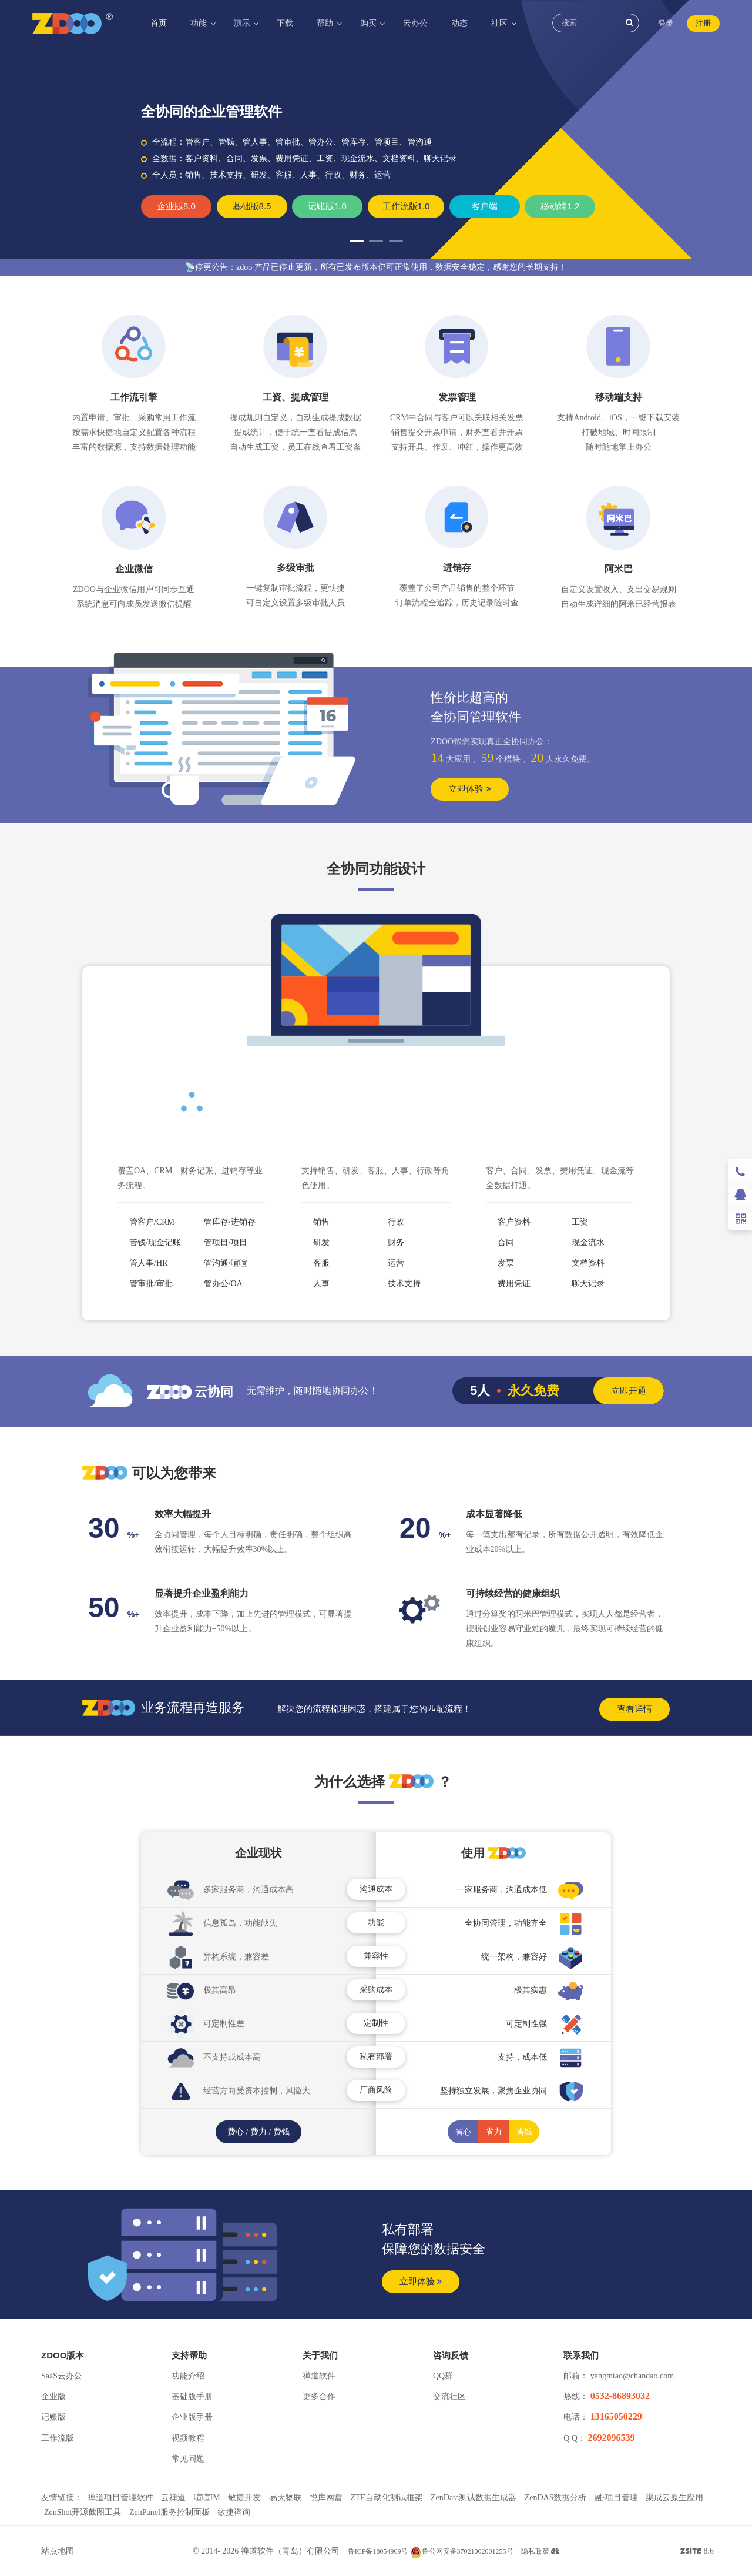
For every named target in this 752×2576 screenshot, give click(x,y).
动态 (459, 23)
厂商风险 (376, 2090)
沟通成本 (376, 1889)
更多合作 (319, 2396)
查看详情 (634, 1709)
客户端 (484, 206)
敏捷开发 (244, 2497)
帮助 (326, 23)
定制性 (376, 2023)
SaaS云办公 (61, 2375)
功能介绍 (188, 2375)
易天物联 (285, 2497)
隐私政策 (535, 2551)
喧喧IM (207, 2497)
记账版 (53, 2417)
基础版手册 (192, 2396)
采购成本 (376, 1989)
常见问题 (188, 2458)
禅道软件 (319, 2375)
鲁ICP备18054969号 (378, 2551)
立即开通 (628, 1391)
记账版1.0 (327, 206)
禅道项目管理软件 (120, 2497)
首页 (158, 23)
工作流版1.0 (406, 206)
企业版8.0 (176, 206)
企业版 (53, 2396)
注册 (703, 23)
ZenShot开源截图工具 (82, 2512)
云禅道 (173, 2497)
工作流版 (57, 2438)
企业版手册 (192, 2417)
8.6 (697, 2552)
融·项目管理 (616, 2497)
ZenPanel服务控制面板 (169, 2512)
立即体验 (469, 789)
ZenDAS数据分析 (556, 2497)
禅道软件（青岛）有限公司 (290, 2551)
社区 (500, 23)
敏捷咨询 (233, 2512)
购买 (369, 23)
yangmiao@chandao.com (632, 2375)
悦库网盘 (326, 2497)
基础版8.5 (252, 206)
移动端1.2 (559, 206)
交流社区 (449, 2396)
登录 (665, 23)
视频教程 (188, 2438)
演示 (243, 23)
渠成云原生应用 (674, 2497)
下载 (285, 23)
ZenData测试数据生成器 (473, 2497)
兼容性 (376, 1956)
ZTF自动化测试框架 (387, 2497)
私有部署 (376, 2056)
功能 (199, 23)
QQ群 (443, 2375)
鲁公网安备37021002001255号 (461, 2551)
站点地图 (57, 2551)
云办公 (415, 23)
